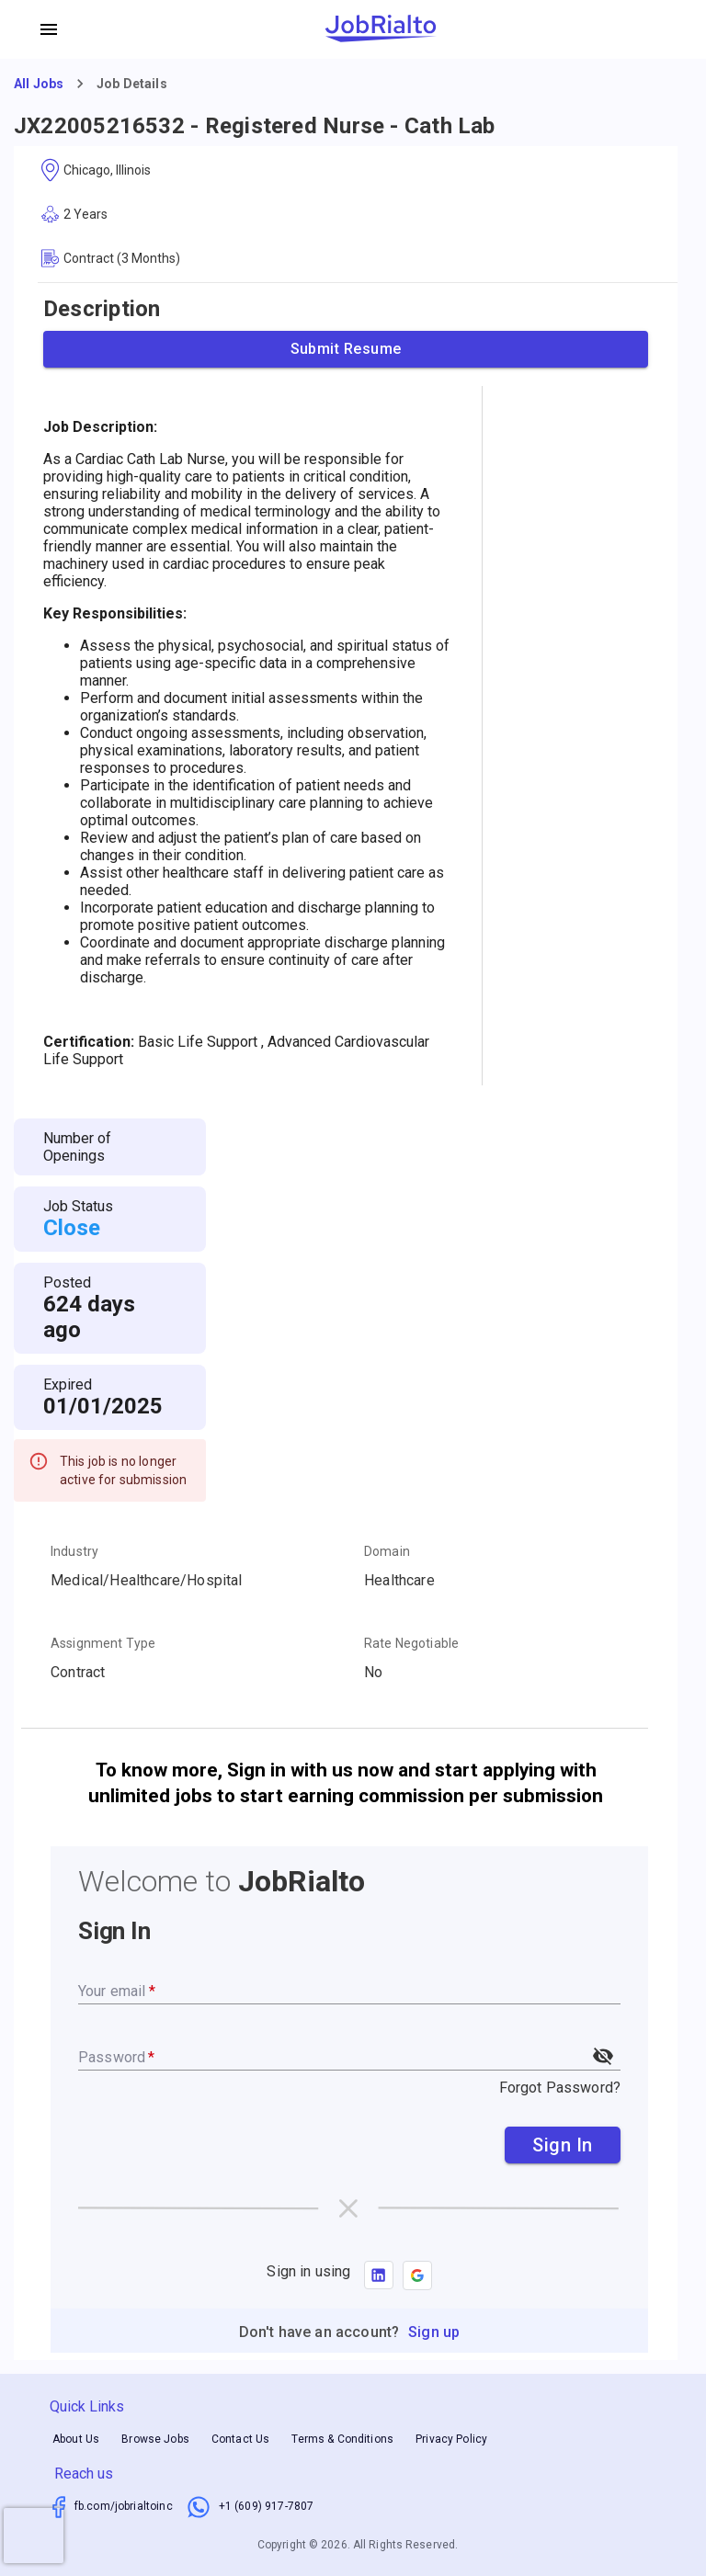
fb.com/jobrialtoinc (123, 2506)
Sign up (434, 2332)
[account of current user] (49, 29)
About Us (75, 2439)
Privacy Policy (451, 2439)
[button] (417, 2275)
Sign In (563, 2145)
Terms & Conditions (342, 2439)
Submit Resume (345, 349)
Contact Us (240, 2439)
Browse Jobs (155, 2439)
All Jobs (38, 83)
